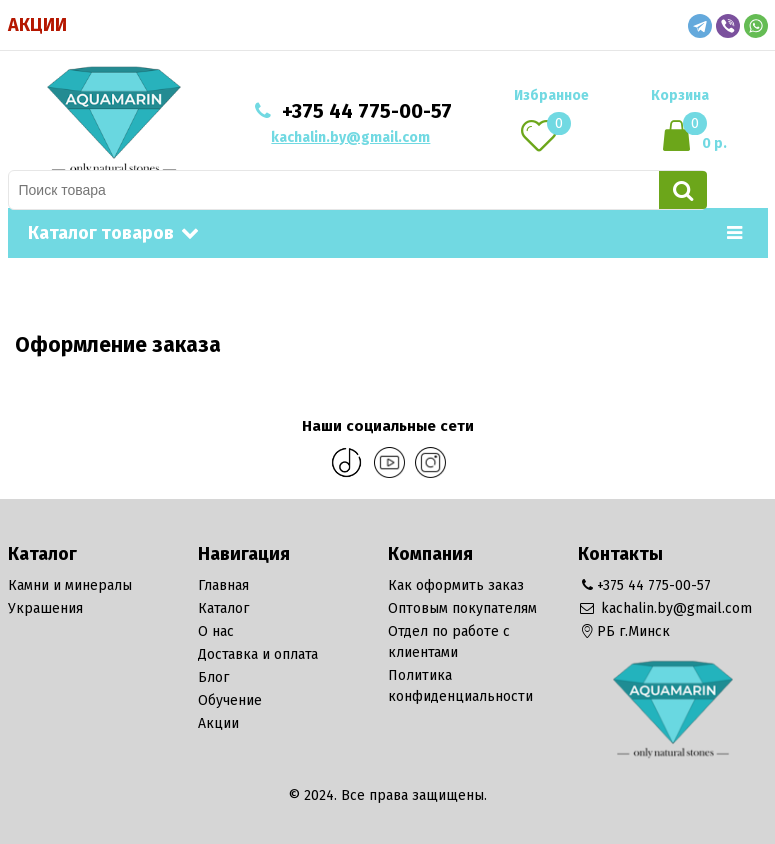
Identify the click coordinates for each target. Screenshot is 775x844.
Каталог (223, 608)
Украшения (45, 608)
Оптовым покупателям (462, 608)
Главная (223, 585)
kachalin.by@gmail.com (350, 137)
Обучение (230, 700)
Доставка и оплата (258, 654)
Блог (213, 677)
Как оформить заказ (456, 585)
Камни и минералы (70, 585)
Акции (37, 25)
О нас (216, 631)
